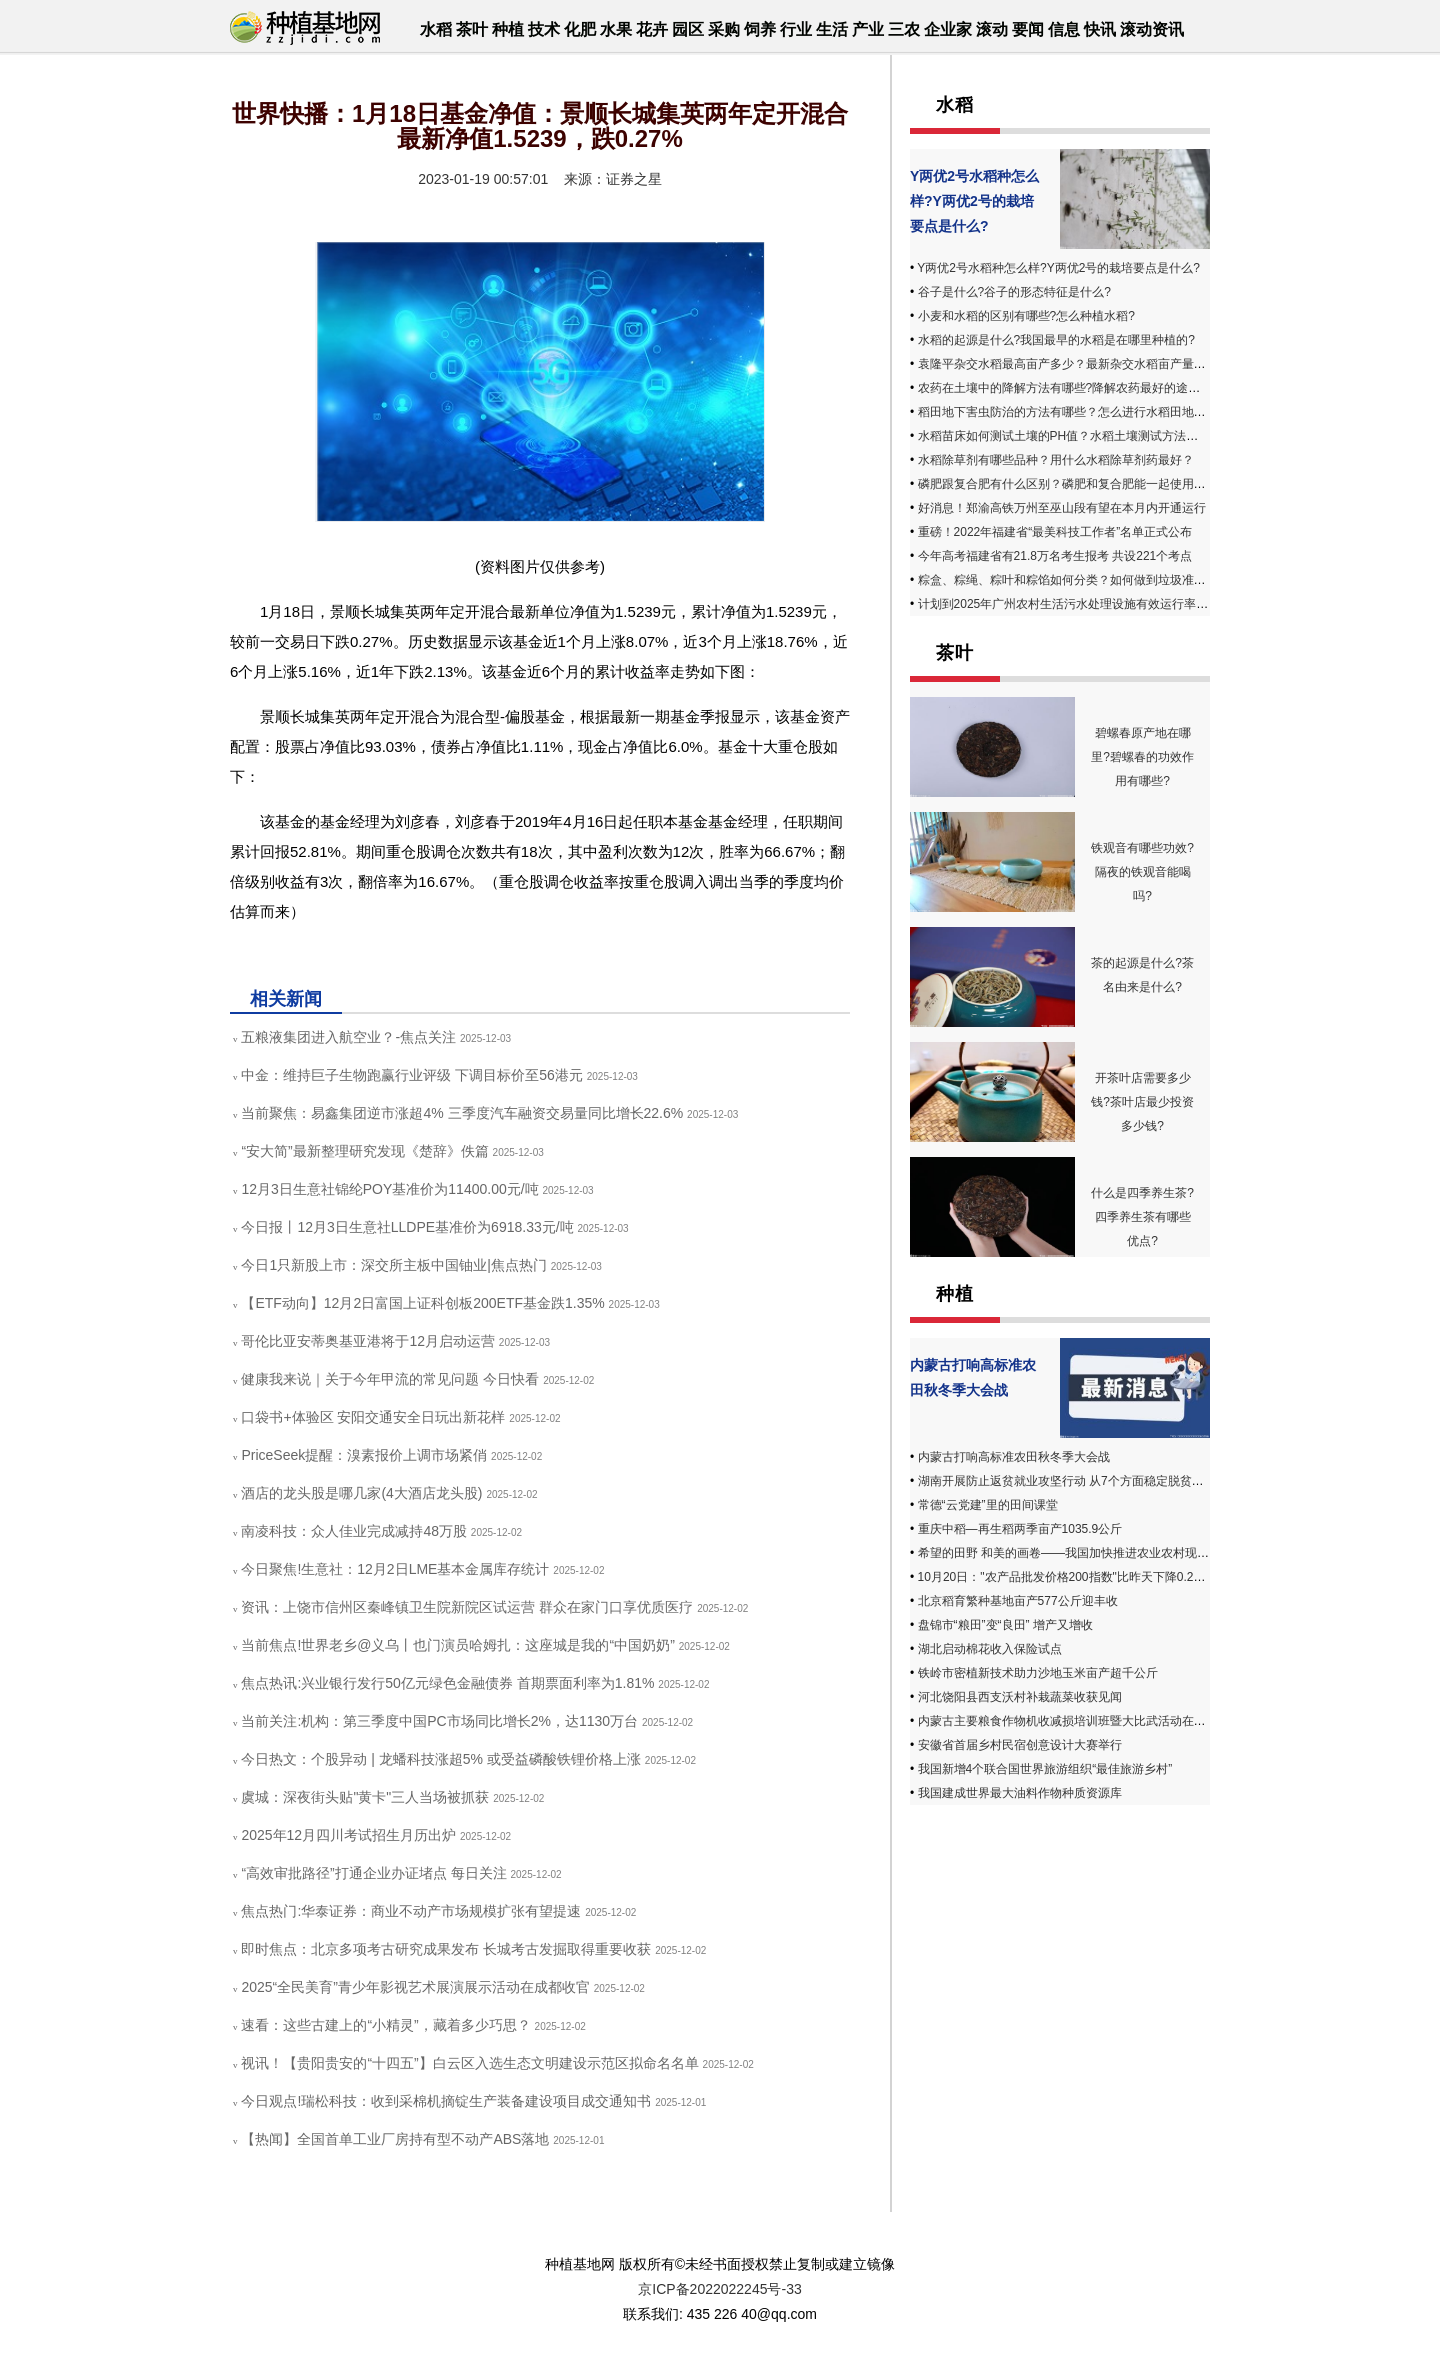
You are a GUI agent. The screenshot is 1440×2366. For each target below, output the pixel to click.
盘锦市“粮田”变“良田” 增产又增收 (1005, 1625)
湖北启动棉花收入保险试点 (990, 1649)
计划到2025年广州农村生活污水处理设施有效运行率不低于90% (1087, 604)
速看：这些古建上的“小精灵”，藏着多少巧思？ (385, 2025)
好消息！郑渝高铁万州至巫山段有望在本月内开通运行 (1062, 508)
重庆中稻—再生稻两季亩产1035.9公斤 (1020, 1529)
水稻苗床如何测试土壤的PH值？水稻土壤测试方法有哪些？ (1076, 436)
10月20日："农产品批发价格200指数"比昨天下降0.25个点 (1071, 1577)
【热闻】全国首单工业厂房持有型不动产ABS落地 (395, 2139)
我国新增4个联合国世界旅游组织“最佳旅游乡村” (1045, 1769)
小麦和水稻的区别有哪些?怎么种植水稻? (1026, 316)
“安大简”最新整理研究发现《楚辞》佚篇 (364, 1151)
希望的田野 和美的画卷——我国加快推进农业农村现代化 (1069, 1553)
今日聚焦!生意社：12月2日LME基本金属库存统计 (395, 1569)
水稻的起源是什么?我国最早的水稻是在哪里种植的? (1056, 340)
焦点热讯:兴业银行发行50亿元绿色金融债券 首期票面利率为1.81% (447, 1683)
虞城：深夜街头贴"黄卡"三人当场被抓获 (365, 1797)
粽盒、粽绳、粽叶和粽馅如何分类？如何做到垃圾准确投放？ (1080, 580)
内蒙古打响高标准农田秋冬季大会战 (1014, 1457)
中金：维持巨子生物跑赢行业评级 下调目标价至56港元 (411, 1075)
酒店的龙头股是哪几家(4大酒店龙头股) (361, 1493)
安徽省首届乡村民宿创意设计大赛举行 (1020, 1745)
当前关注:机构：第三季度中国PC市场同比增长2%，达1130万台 (439, 1721)
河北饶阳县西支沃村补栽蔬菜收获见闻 (1020, 1697)
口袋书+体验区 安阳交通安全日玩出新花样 (373, 1417)
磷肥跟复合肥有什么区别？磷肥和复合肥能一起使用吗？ (1068, 484)
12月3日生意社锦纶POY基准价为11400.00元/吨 (389, 1189)
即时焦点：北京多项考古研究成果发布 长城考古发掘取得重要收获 (446, 1949)
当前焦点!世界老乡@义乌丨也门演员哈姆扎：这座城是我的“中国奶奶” (457, 1645)
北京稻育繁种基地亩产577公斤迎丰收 (1018, 1601)
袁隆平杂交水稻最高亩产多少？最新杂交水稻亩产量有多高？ (1080, 364)
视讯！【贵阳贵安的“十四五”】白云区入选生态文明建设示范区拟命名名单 (469, 2063)
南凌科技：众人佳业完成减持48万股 (354, 1531)
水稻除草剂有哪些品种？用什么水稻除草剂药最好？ (1056, 460)
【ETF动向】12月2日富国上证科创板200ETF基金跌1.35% (422, 1303)
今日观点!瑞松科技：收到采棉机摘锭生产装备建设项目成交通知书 (446, 2101)
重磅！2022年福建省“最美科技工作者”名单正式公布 (1055, 532)
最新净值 (354, 956)
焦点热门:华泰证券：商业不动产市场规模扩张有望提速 (411, 1911)
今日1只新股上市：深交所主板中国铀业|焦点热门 (393, 1265)
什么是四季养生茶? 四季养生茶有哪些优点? (1142, 1217)
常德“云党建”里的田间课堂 (988, 1505)
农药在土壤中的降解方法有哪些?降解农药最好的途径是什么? (1080, 388)
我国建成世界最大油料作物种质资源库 (1020, 1793)
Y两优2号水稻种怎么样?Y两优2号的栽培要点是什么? (974, 201)
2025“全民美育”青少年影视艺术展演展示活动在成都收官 (415, 1987)
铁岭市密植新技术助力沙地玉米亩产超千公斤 (1038, 1673)
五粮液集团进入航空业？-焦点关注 (348, 1037)
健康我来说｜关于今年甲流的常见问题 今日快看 (390, 1379)
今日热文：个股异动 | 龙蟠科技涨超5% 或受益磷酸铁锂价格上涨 (441, 1759)
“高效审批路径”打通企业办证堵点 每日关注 (373, 1873)
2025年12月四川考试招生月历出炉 (348, 1835)
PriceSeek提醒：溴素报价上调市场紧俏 (364, 1455)
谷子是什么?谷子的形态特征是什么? (1014, 292)
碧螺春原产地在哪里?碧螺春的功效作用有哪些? (1142, 757)
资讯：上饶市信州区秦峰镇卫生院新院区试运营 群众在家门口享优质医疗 (467, 1607)
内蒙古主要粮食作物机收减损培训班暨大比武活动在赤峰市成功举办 (1098, 1721)
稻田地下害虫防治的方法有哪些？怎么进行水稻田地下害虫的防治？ (1098, 412)
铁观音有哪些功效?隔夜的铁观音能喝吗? (1142, 872)
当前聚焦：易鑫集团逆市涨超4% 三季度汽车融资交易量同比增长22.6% (462, 1113)
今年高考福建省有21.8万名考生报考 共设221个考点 (1055, 556)
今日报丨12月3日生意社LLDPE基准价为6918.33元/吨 (407, 1227)
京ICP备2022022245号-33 (719, 2289)
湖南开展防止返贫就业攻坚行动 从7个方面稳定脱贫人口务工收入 (1091, 1481)
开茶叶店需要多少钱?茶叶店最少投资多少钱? (1142, 1102)
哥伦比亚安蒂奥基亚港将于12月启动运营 (368, 1341)
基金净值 (418, 956)
